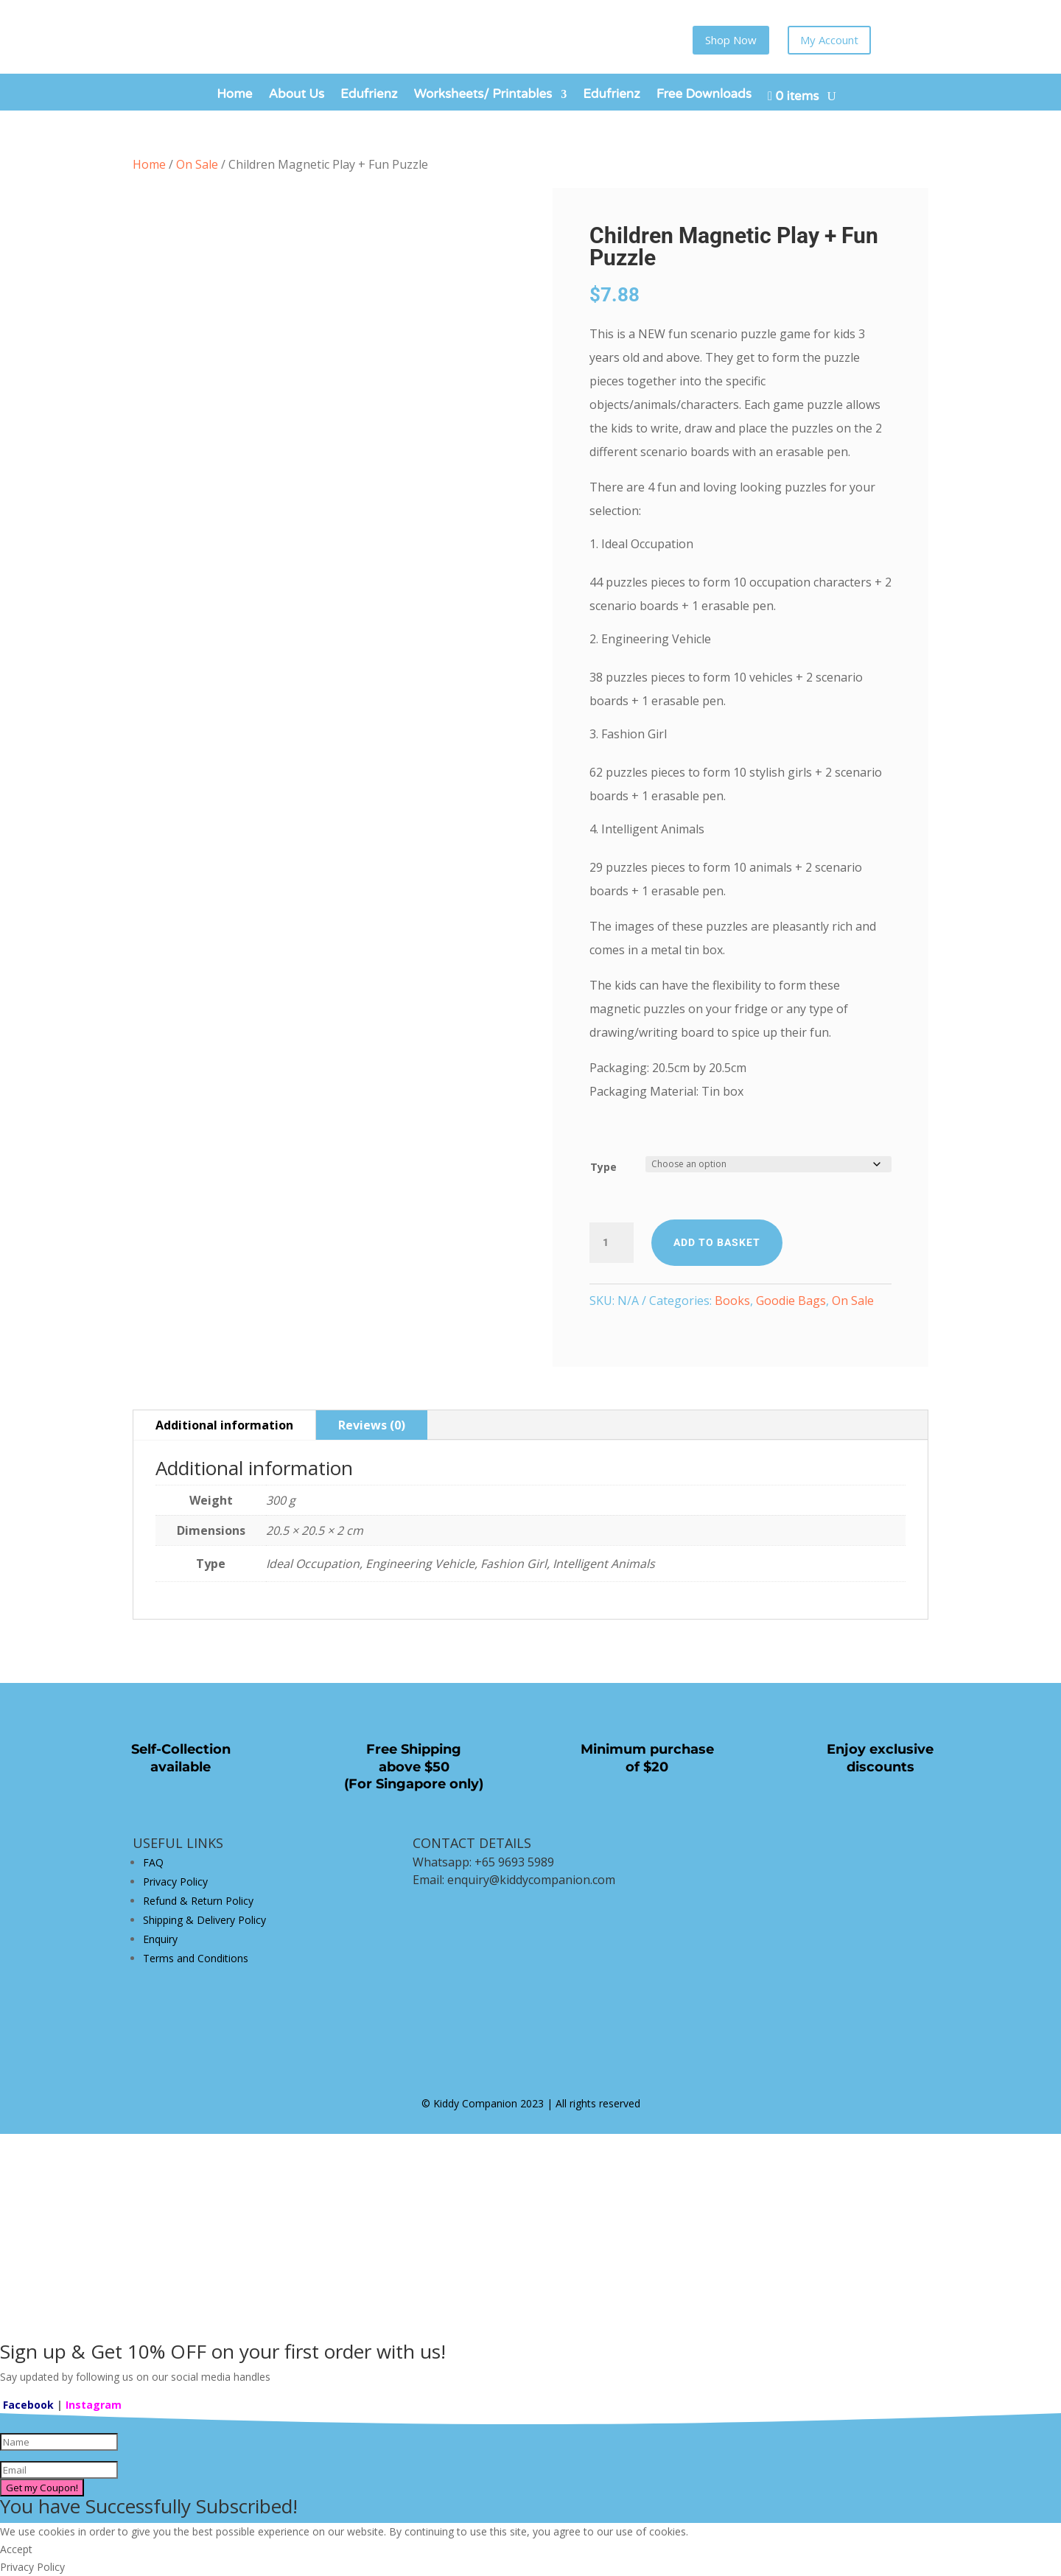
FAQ (153, 1862)
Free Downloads (704, 95)
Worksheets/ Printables (482, 95)
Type (603, 1167)
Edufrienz (368, 95)
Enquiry (160, 1939)
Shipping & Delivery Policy (204, 1920)
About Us (296, 95)
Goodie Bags (791, 1300)
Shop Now (731, 39)
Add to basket (716, 1242)
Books (732, 1300)
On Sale (197, 164)
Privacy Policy (175, 1882)
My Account (829, 39)
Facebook (28, 2405)
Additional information (224, 1425)
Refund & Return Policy (198, 1901)
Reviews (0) (371, 1425)
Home (234, 95)
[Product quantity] (611, 1243)
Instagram (94, 2405)
